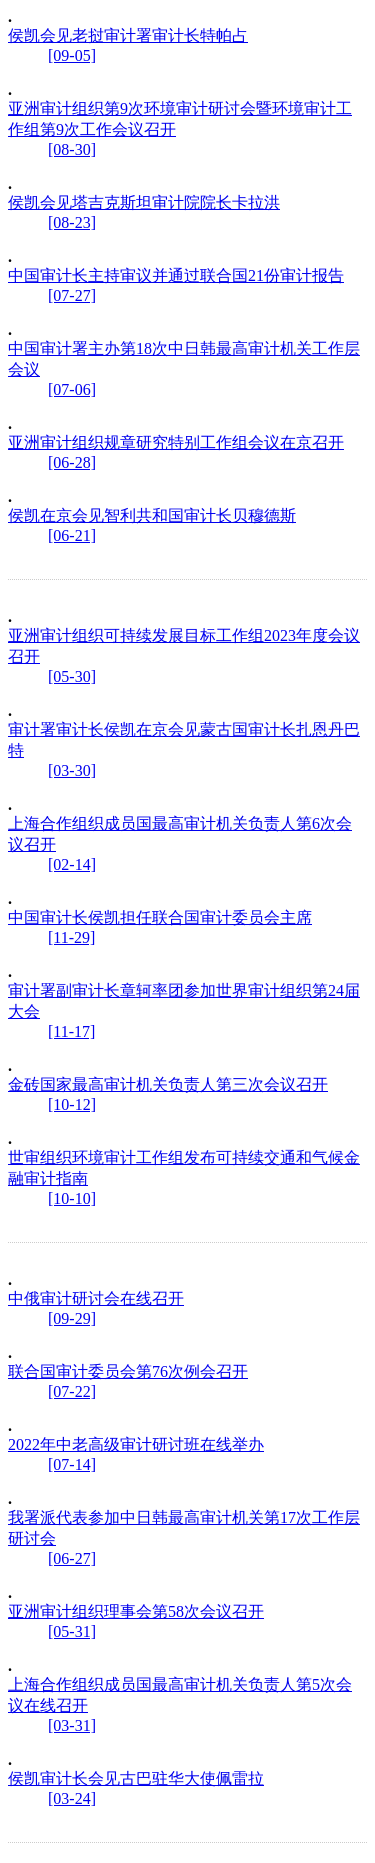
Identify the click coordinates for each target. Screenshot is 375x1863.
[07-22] (72, 1391)
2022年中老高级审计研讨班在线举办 (136, 1444)
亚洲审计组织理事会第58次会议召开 (136, 1611)
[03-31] (72, 1725)
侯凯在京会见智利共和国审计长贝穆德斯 (152, 515)
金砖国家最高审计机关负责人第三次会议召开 (168, 1084)
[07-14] (72, 1464)
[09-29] (72, 1318)
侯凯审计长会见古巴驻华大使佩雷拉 (136, 1778)
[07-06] (72, 389)
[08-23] (72, 222)
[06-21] (72, 535)
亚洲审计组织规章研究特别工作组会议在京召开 (176, 442)
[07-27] (72, 295)
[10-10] (72, 1198)
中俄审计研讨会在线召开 (96, 1298)
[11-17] (71, 1031)
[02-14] (72, 864)
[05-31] (72, 1631)
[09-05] (72, 55)
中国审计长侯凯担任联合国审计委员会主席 (160, 917)
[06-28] (72, 462)
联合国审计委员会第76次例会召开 (128, 1371)
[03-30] (72, 770)
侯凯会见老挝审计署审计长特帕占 (128, 35)
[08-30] (72, 149)
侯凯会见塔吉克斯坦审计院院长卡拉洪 (144, 202)
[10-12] (72, 1104)
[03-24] (72, 1798)
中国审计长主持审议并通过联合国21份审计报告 (176, 275)
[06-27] (72, 1558)
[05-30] (72, 676)
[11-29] (71, 937)
